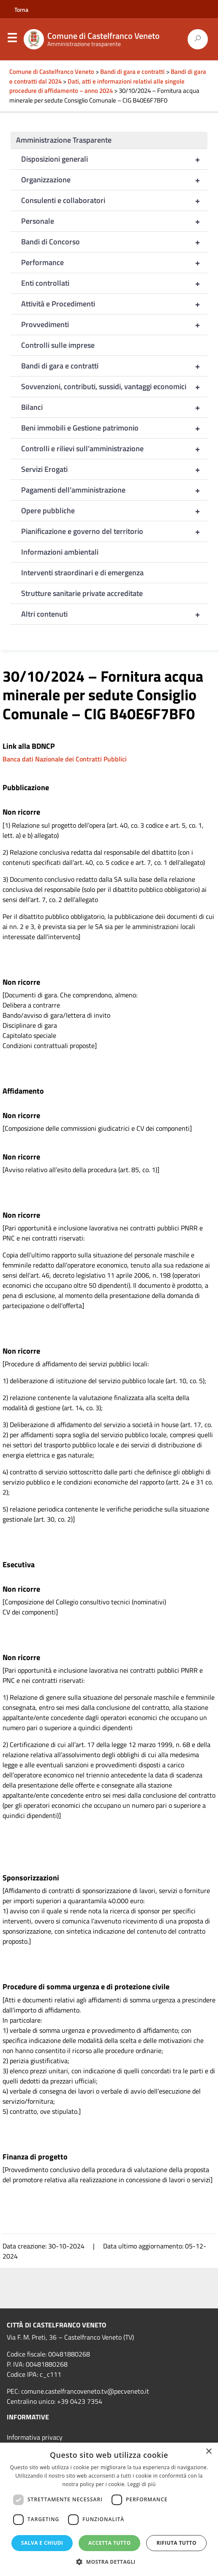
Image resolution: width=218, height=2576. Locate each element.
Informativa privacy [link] (35, 2437)
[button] (109, 2561)
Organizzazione (114, 180)
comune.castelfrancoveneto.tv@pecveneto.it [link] (85, 2391)
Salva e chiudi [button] (42, 2542)
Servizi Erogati (114, 469)
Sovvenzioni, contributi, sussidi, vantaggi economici (114, 387)
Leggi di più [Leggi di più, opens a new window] (141, 2484)
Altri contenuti (114, 614)
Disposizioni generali (114, 159)
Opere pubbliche (114, 511)
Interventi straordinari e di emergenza (82, 572)
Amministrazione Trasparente (64, 140)
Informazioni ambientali (59, 552)
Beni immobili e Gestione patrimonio (114, 428)
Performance (114, 262)
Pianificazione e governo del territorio (114, 531)
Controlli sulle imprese (58, 345)
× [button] (208, 2452)
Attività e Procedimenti (114, 304)
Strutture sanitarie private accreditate (82, 593)
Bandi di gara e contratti (114, 366)
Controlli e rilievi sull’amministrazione (114, 449)
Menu (11, 39)
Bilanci (114, 407)
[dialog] (109, 2509)
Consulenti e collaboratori (114, 200)
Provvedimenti (114, 324)
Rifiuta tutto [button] (176, 2542)
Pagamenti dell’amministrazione (114, 490)
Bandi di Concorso (114, 242)
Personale (114, 221)
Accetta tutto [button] (109, 2542)
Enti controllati (114, 283)
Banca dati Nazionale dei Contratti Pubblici (65, 759)
